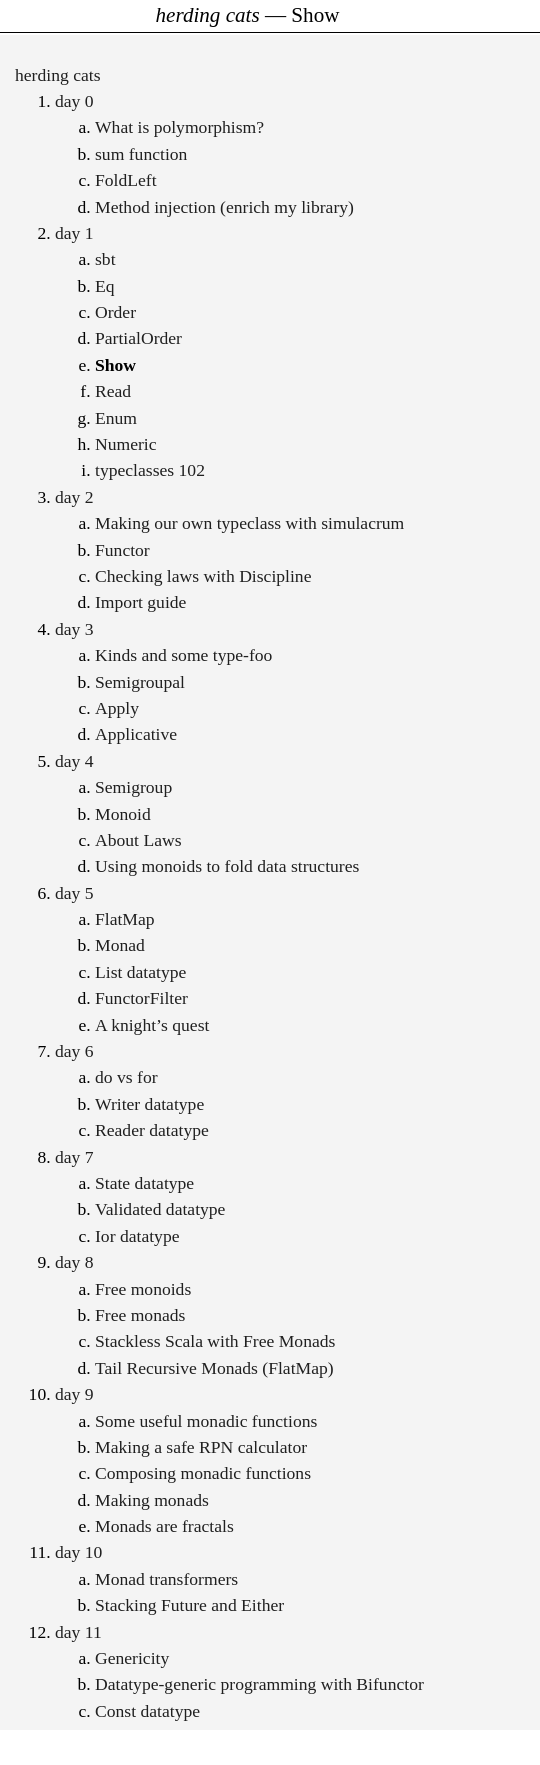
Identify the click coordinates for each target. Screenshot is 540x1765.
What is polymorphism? (179, 127)
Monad (120, 945)
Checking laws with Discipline (203, 576)
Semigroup (133, 787)
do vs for (126, 1077)
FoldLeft (126, 180)
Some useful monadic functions (206, 1421)
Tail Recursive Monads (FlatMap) (214, 1368)
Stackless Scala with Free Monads (215, 1341)
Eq (105, 286)
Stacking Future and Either (189, 1605)
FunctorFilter (141, 998)
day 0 (74, 101)
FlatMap (125, 919)
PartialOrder (138, 338)
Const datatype (147, 1711)
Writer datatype (149, 1104)
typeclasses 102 (150, 470)
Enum (116, 418)
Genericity (132, 1658)
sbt (105, 259)
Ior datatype (137, 1236)
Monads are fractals (164, 1526)
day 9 (74, 1394)
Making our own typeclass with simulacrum (249, 523)
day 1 (74, 233)
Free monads (140, 1315)
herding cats (58, 75)
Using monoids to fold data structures (227, 866)
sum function (141, 154)
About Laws (138, 840)
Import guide (140, 602)
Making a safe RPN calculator (201, 1447)
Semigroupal (140, 682)
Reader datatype (152, 1130)
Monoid (123, 814)
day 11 (78, 1632)
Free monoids (143, 1289)
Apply (117, 708)
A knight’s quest (152, 1025)
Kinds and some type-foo (183, 655)
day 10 (78, 1552)
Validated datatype (160, 1209)
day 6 (74, 1051)
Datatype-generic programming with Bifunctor (259, 1684)
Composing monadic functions (203, 1473)
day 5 (74, 893)
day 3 (74, 629)
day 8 (74, 1262)
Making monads (152, 1500)
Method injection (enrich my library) (224, 207)
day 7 (74, 1157)
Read (113, 391)
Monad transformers (166, 1579)
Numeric (126, 444)
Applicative (136, 734)
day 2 (74, 497)
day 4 (74, 761)
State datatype (144, 1183)
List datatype (140, 972)
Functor (122, 550)
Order (115, 312)
